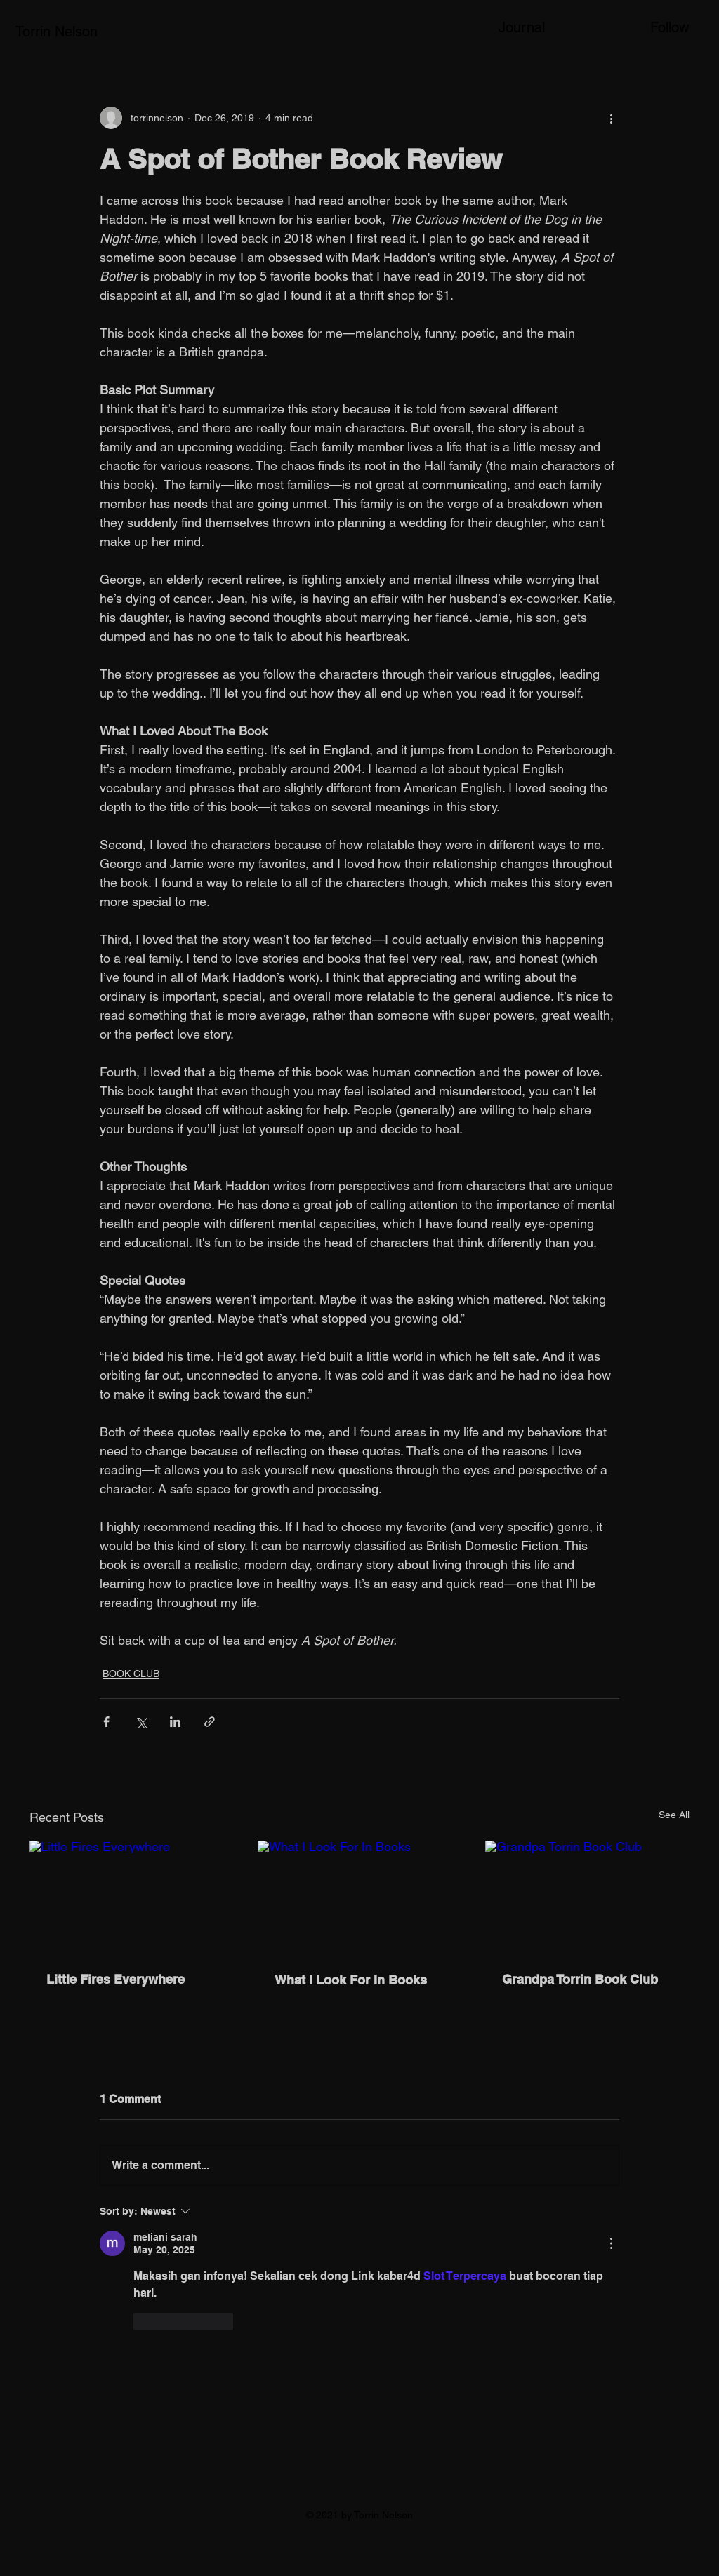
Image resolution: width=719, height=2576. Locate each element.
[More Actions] (610, 2243)
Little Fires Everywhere (115, 1979)
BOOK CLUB (131, 1673)
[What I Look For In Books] (360, 1898)
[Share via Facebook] (106, 1721)
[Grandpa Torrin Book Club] (587, 1898)
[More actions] (610, 117)
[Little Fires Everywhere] (131, 1898)
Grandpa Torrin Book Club (580, 1979)
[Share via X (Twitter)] (140, 1721)
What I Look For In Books (351, 1980)
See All (674, 1814)
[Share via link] (209, 1721)
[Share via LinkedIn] (175, 1721)
